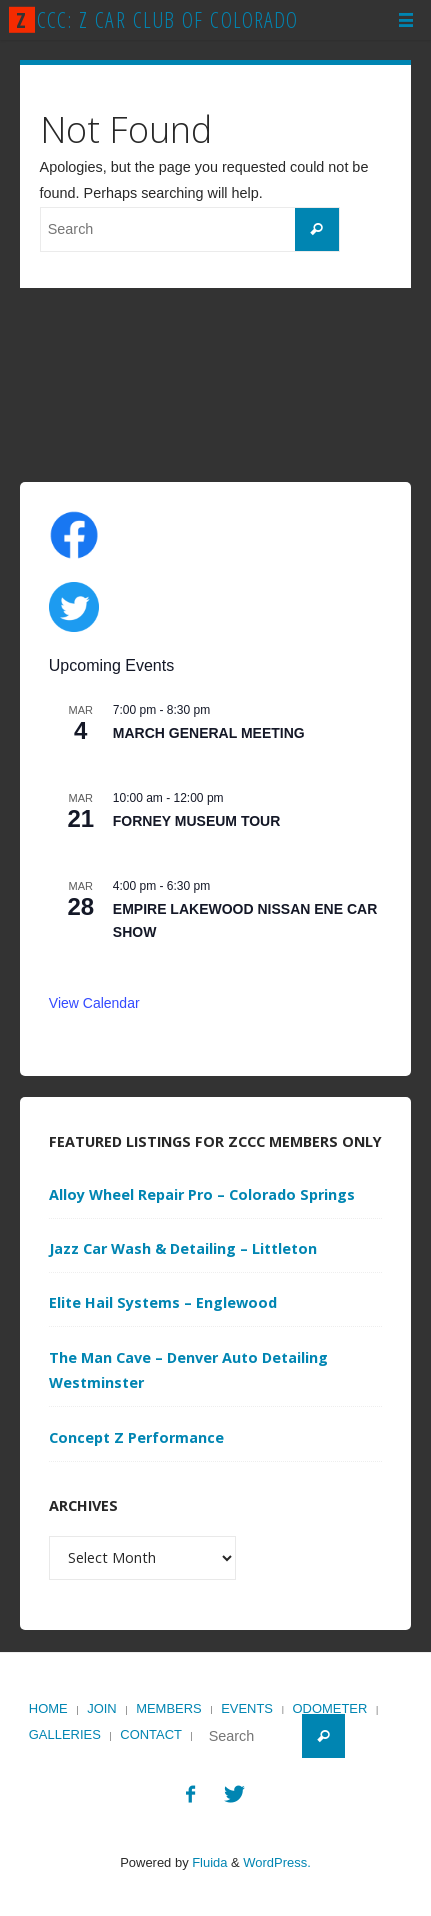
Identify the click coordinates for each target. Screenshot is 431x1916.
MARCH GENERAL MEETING (209, 733)
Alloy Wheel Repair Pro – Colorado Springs (202, 1194)
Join (102, 1708)
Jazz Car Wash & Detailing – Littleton (183, 1248)
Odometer (330, 1708)
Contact (151, 1734)
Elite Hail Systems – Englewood (163, 1302)
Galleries (65, 1734)
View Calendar (94, 1003)
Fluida (208, 1862)
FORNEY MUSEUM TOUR (197, 821)
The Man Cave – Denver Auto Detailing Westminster (188, 1370)
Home (48, 1708)
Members (169, 1708)
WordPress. (276, 1862)
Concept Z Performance (136, 1437)
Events (247, 1708)
